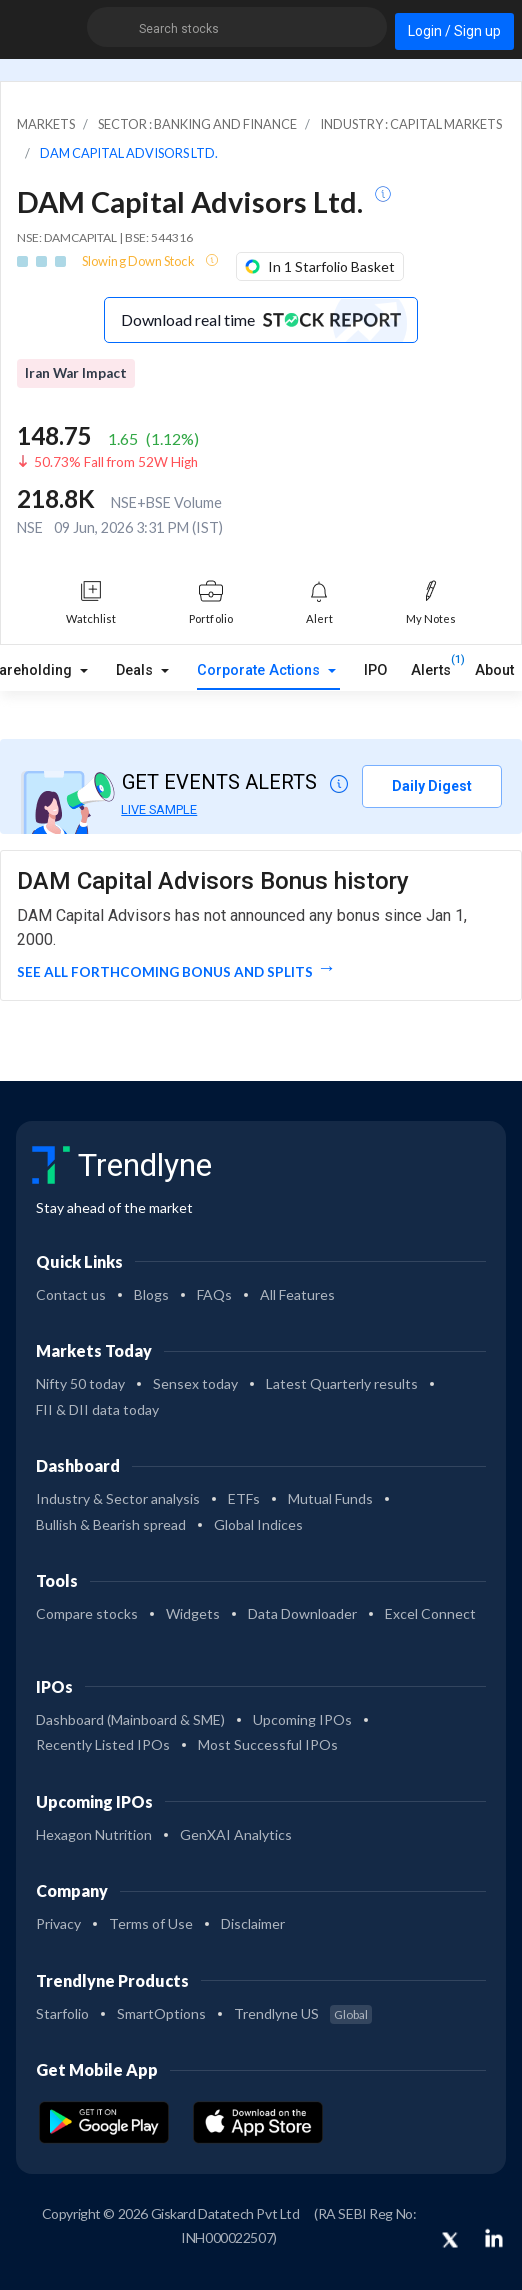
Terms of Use (151, 1923)
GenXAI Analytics (236, 1834)
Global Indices (258, 1524)
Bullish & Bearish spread (111, 1524)
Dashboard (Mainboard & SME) (130, 1719)
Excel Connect (430, 1613)
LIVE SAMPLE (159, 809)
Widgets (193, 1613)
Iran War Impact (76, 373)
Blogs (151, 1294)
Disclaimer (253, 1923)
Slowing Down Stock (139, 261)
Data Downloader (302, 1613)
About (494, 670)
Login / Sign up (454, 31)
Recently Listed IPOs (103, 1744)
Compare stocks (87, 1613)
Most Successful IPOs (268, 1744)
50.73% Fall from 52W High (116, 462)
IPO (375, 670)
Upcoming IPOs (302, 1719)
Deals (136, 670)
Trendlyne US (303, 2013)
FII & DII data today (97, 1409)
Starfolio (62, 2013)
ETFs (244, 1498)
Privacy (58, 1923)
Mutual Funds (330, 1498)
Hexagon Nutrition (94, 1834)
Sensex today (195, 1383)
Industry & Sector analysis (118, 1498)
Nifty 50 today (80, 1383)
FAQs (214, 1294)
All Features (297, 1294)
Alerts (431, 666)
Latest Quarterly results (342, 1383)
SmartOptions (161, 2013)
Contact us (71, 1294)
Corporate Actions (260, 670)
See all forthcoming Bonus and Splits (165, 972)
